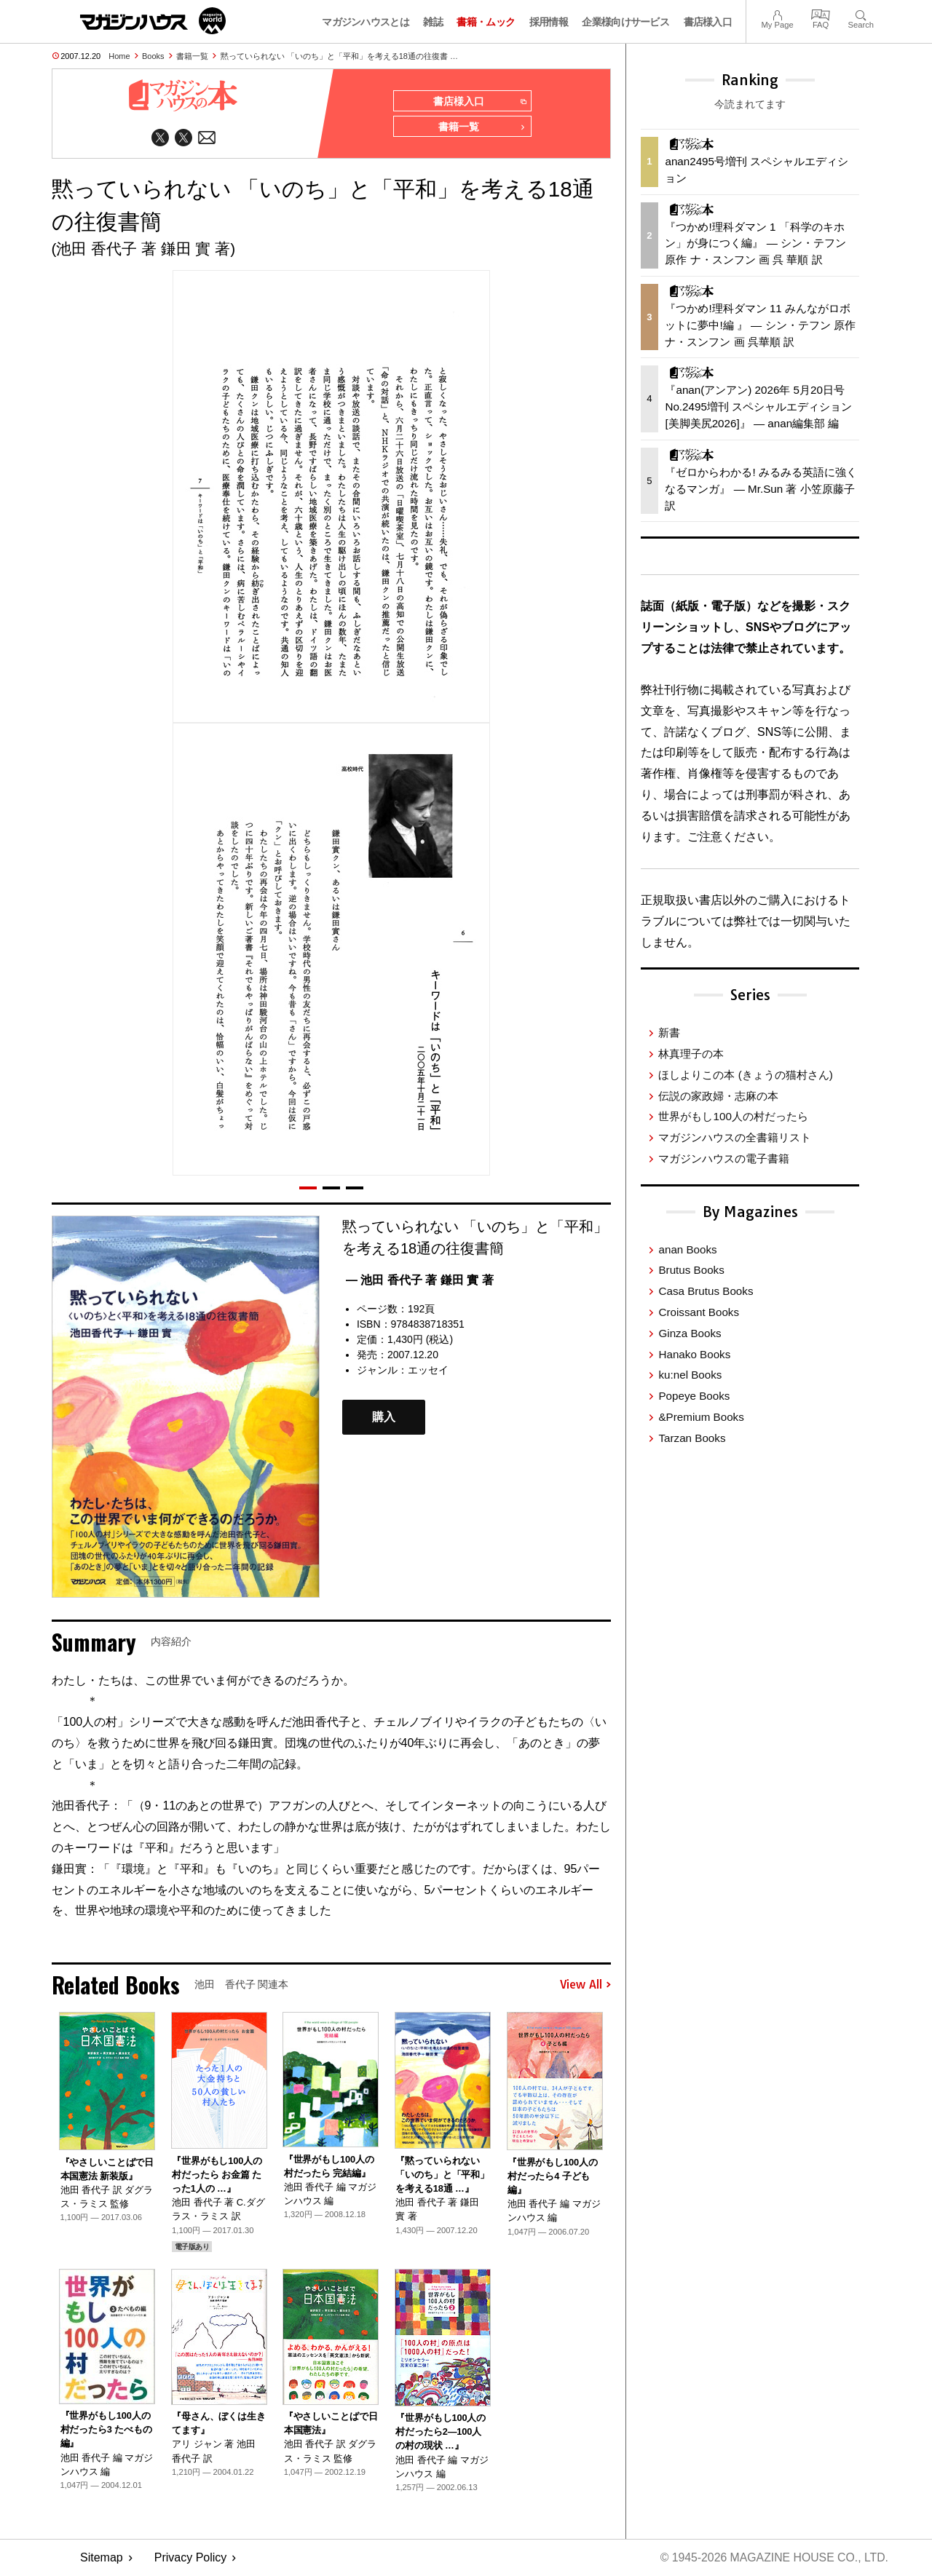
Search (861, 13)
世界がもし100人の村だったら (732, 1116)
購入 (383, 1418)
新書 (669, 1032)
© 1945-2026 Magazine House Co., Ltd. (772, 2558)
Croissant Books (698, 1312)
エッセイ (428, 1371)
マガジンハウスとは (365, 22)
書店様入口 (708, 22)
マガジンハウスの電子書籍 (723, 1158)
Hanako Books (694, 1354)
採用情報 (548, 22)
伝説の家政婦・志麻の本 (718, 1096)
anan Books (687, 1249)
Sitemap (101, 2558)
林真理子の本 (691, 1053)
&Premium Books (700, 1417)
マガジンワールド (153, 20)
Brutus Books (691, 1270)
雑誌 (433, 22)
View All (585, 1985)
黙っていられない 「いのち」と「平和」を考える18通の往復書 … (339, 56)
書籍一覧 (192, 56)
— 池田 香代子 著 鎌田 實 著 (420, 1281)
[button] (308, 1188)
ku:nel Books (690, 1374)
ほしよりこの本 (745, 1075)
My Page (777, 13)
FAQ (820, 13)
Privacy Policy (190, 2558)
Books (153, 56)
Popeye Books (694, 1396)
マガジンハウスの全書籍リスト (734, 1137)
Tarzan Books (691, 1438)
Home (119, 56)
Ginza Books (689, 1333)
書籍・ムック (486, 22)
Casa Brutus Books (705, 1291)
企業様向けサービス (625, 22)
